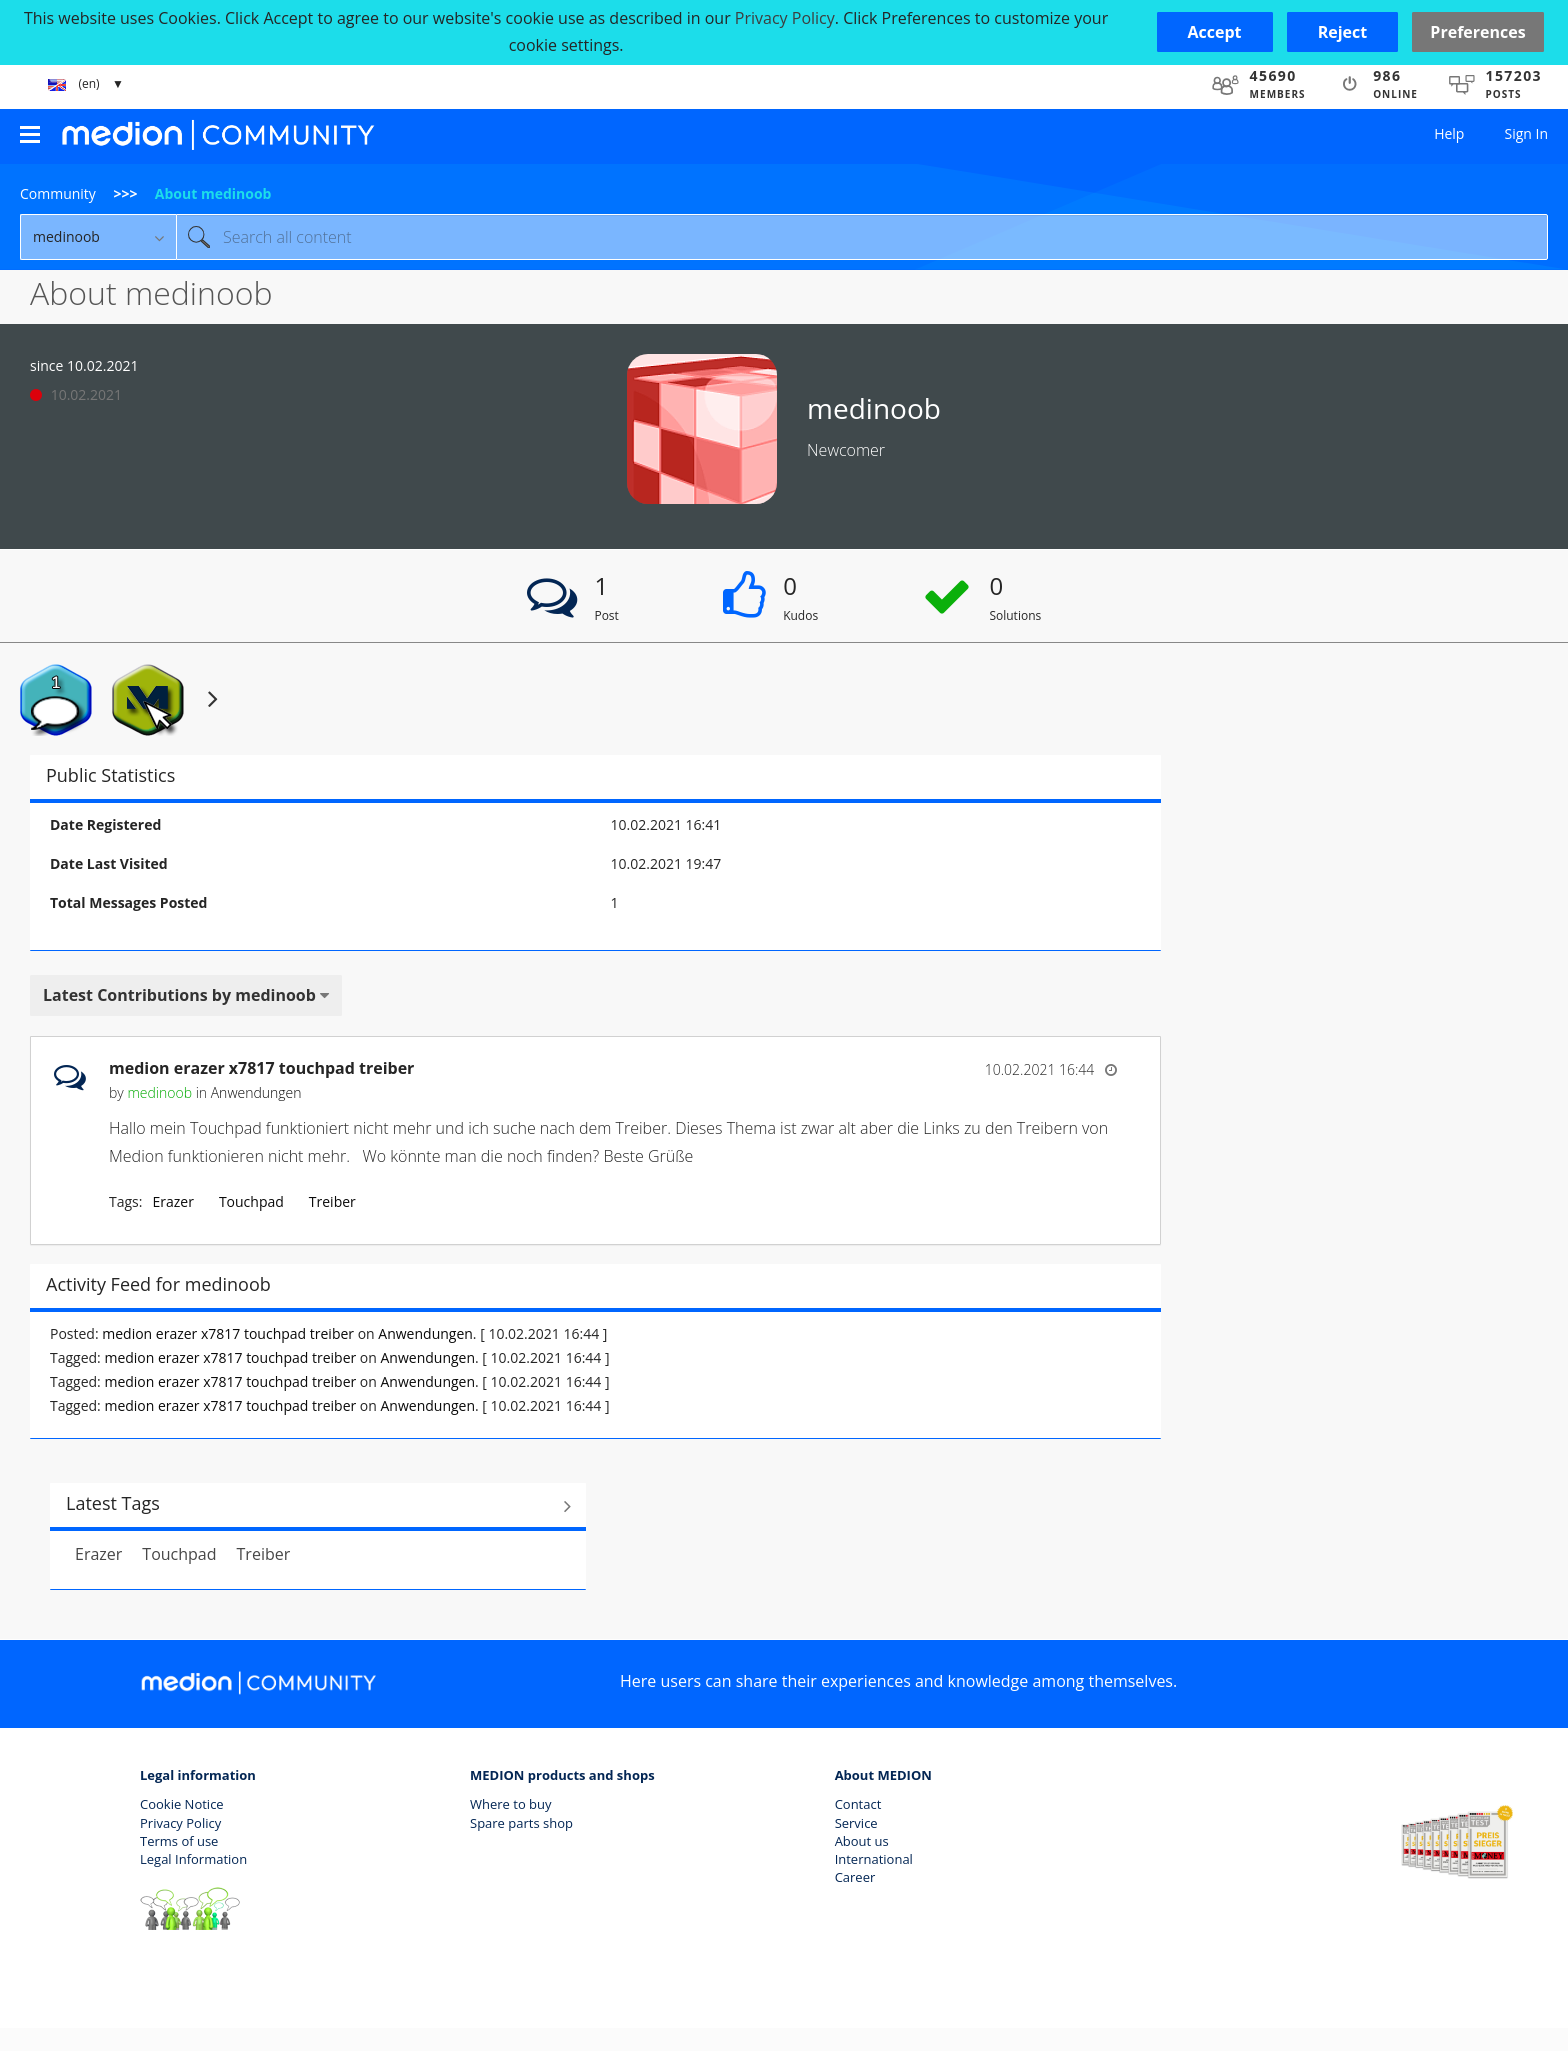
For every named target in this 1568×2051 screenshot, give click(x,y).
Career (855, 1877)
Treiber (332, 1201)
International (874, 1859)
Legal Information (193, 1859)
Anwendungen (256, 1092)
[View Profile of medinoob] (159, 1092)
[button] (1215, 32)
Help (1449, 133)
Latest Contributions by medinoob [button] (179, 995)
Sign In (1526, 133)
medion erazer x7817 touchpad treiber (261, 1068)
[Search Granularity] (98, 237)
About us (862, 1841)
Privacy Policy (180, 1823)
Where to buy (511, 1804)
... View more (1074, 1156)
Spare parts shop (521, 1823)
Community (58, 193)
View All (318, 1506)
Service (856, 1823)
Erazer (172, 1201)
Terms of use (179, 1841)
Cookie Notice (182, 1804)
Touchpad (251, 1201)
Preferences (1477, 32)
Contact (858, 1804)
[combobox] (862, 237)
